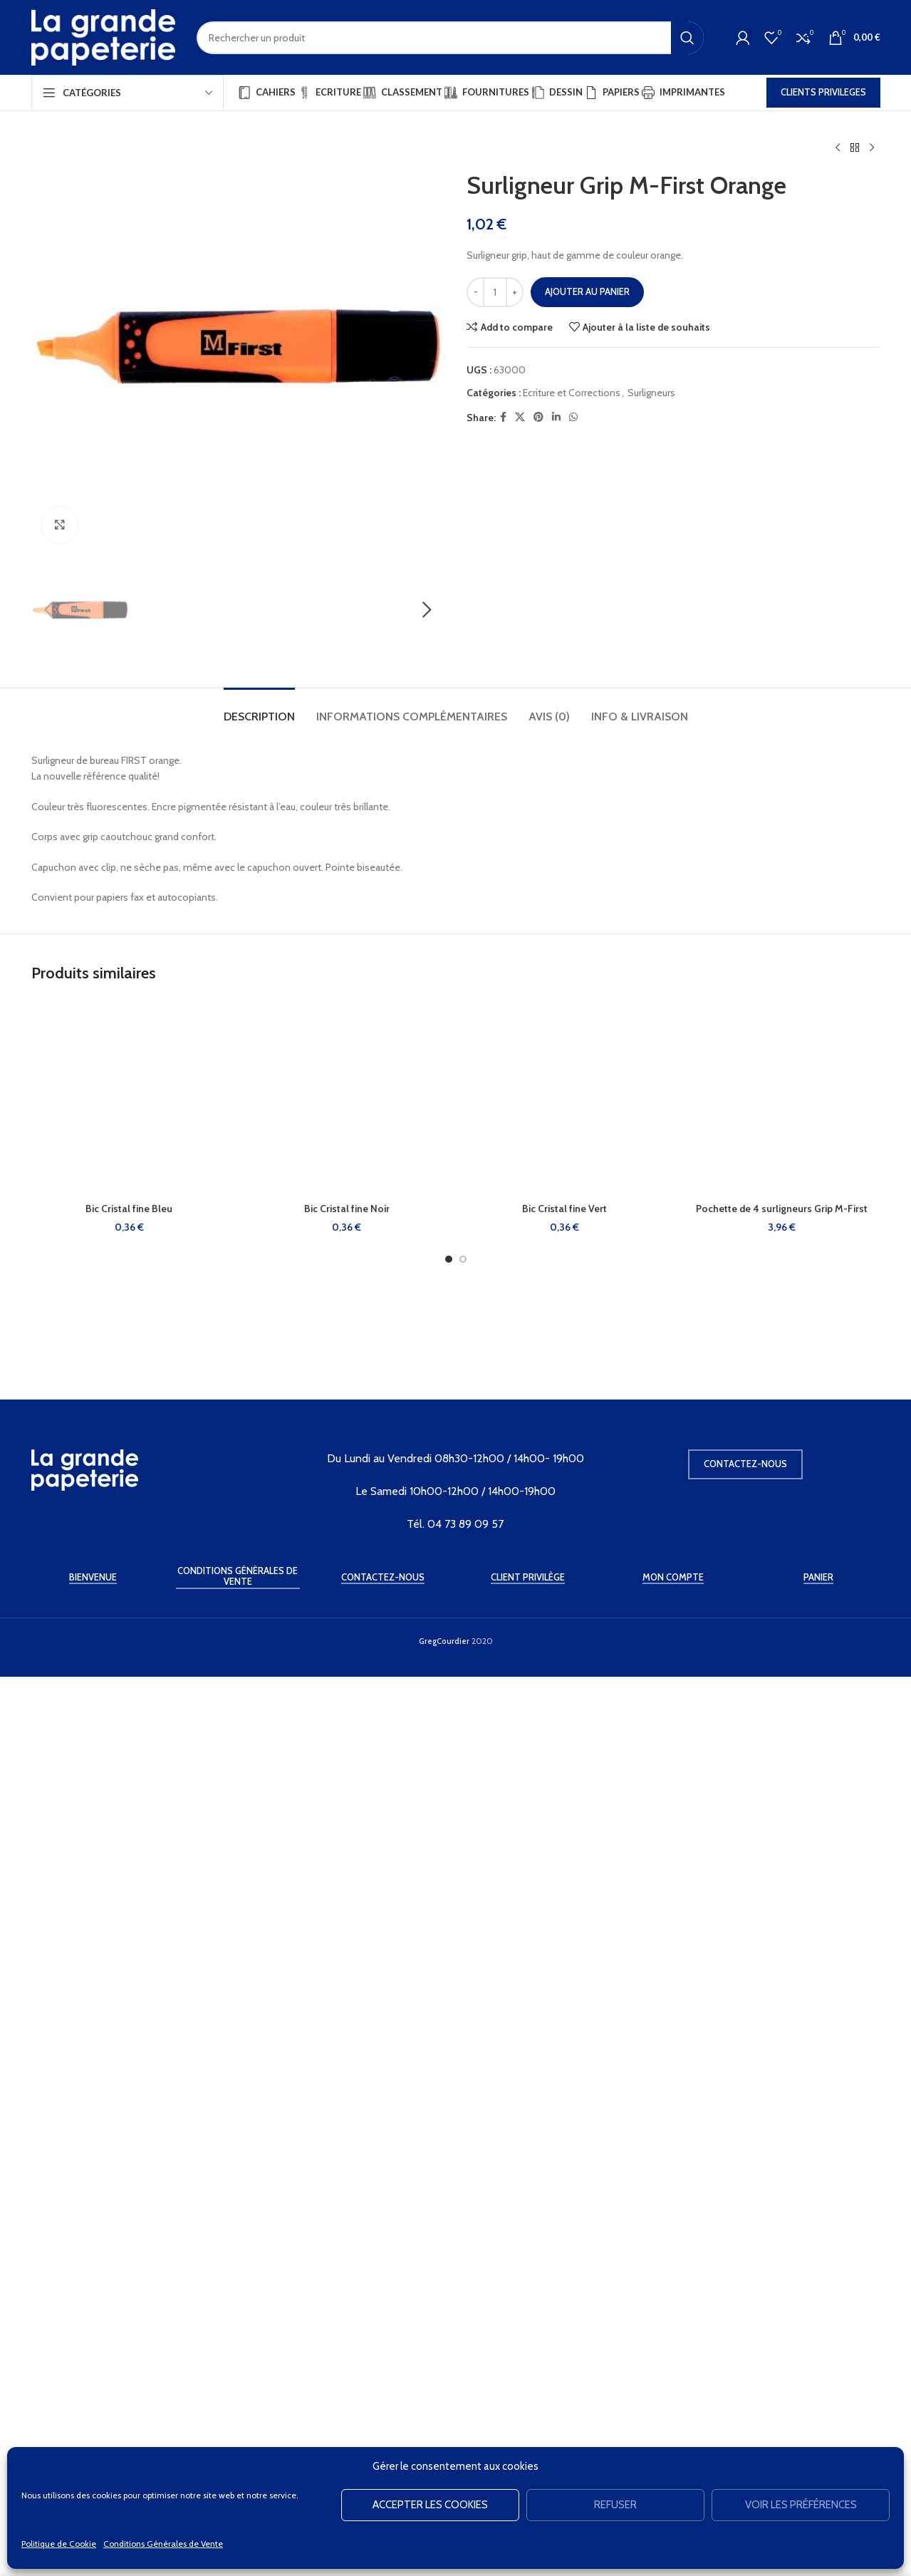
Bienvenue (93, 2439)
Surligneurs (651, 392)
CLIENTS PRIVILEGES (823, 92)
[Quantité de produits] (495, 292)
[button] (49, 1095)
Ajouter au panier (587, 291)
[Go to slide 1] (448, 2229)
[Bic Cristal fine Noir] (347, 2068)
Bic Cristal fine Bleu (128, 2179)
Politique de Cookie (58, 2543)
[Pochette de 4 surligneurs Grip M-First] (782, 2068)
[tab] (259, 1680)
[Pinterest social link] (538, 417)
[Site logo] (103, 36)
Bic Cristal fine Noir (347, 2179)
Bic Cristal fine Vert (564, 2179)
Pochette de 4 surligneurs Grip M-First (782, 2179)
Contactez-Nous (383, 2439)
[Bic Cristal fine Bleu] (129, 2068)
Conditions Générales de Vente (163, 2543)
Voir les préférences (801, 2504)
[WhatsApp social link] (573, 417)
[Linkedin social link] (556, 417)
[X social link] (520, 417)
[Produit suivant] (871, 148)
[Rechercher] (450, 37)
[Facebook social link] (503, 417)
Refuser (615, 2504)
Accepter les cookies (430, 2504)
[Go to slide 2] (463, 2229)
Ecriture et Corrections (571, 392)
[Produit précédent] (837, 148)
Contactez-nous (745, 2326)
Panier (818, 2439)
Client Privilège (528, 2439)
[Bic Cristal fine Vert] (565, 2068)
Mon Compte (673, 2439)
